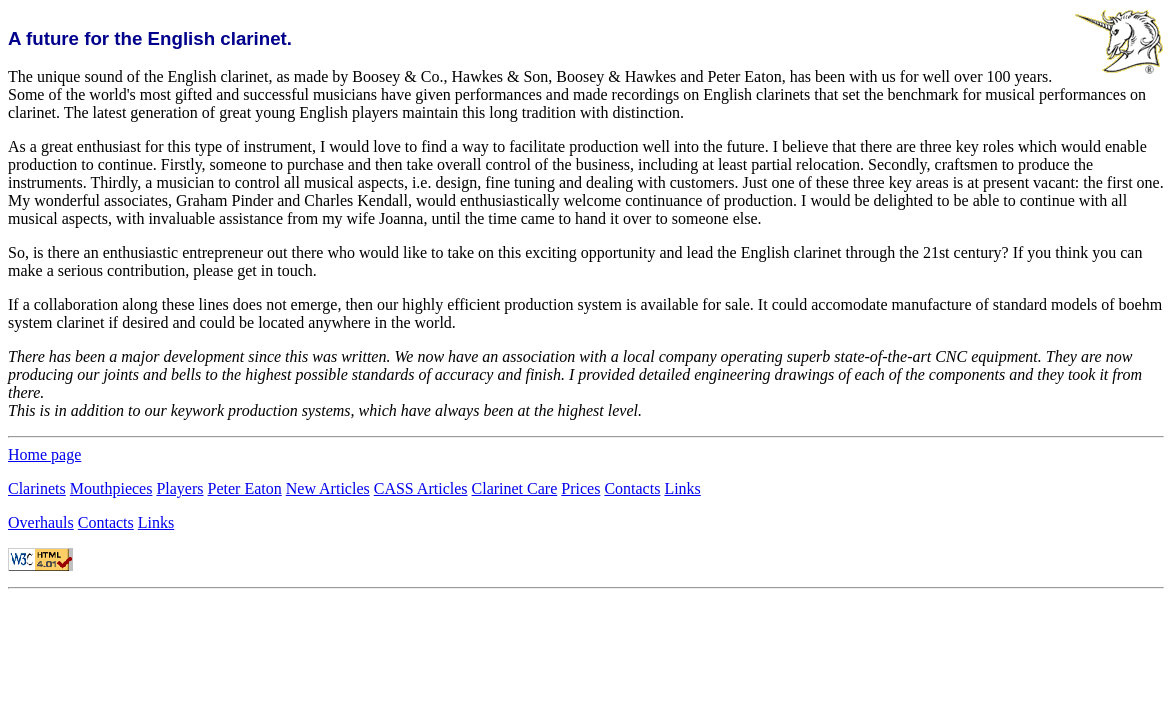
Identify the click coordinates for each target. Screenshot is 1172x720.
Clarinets (37, 488)
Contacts (632, 488)
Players (179, 488)
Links (682, 488)
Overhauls (41, 522)
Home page (44, 454)
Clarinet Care (515, 488)
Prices (580, 488)
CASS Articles (421, 488)
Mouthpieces (111, 488)
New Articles (328, 488)
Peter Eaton (245, 488)
